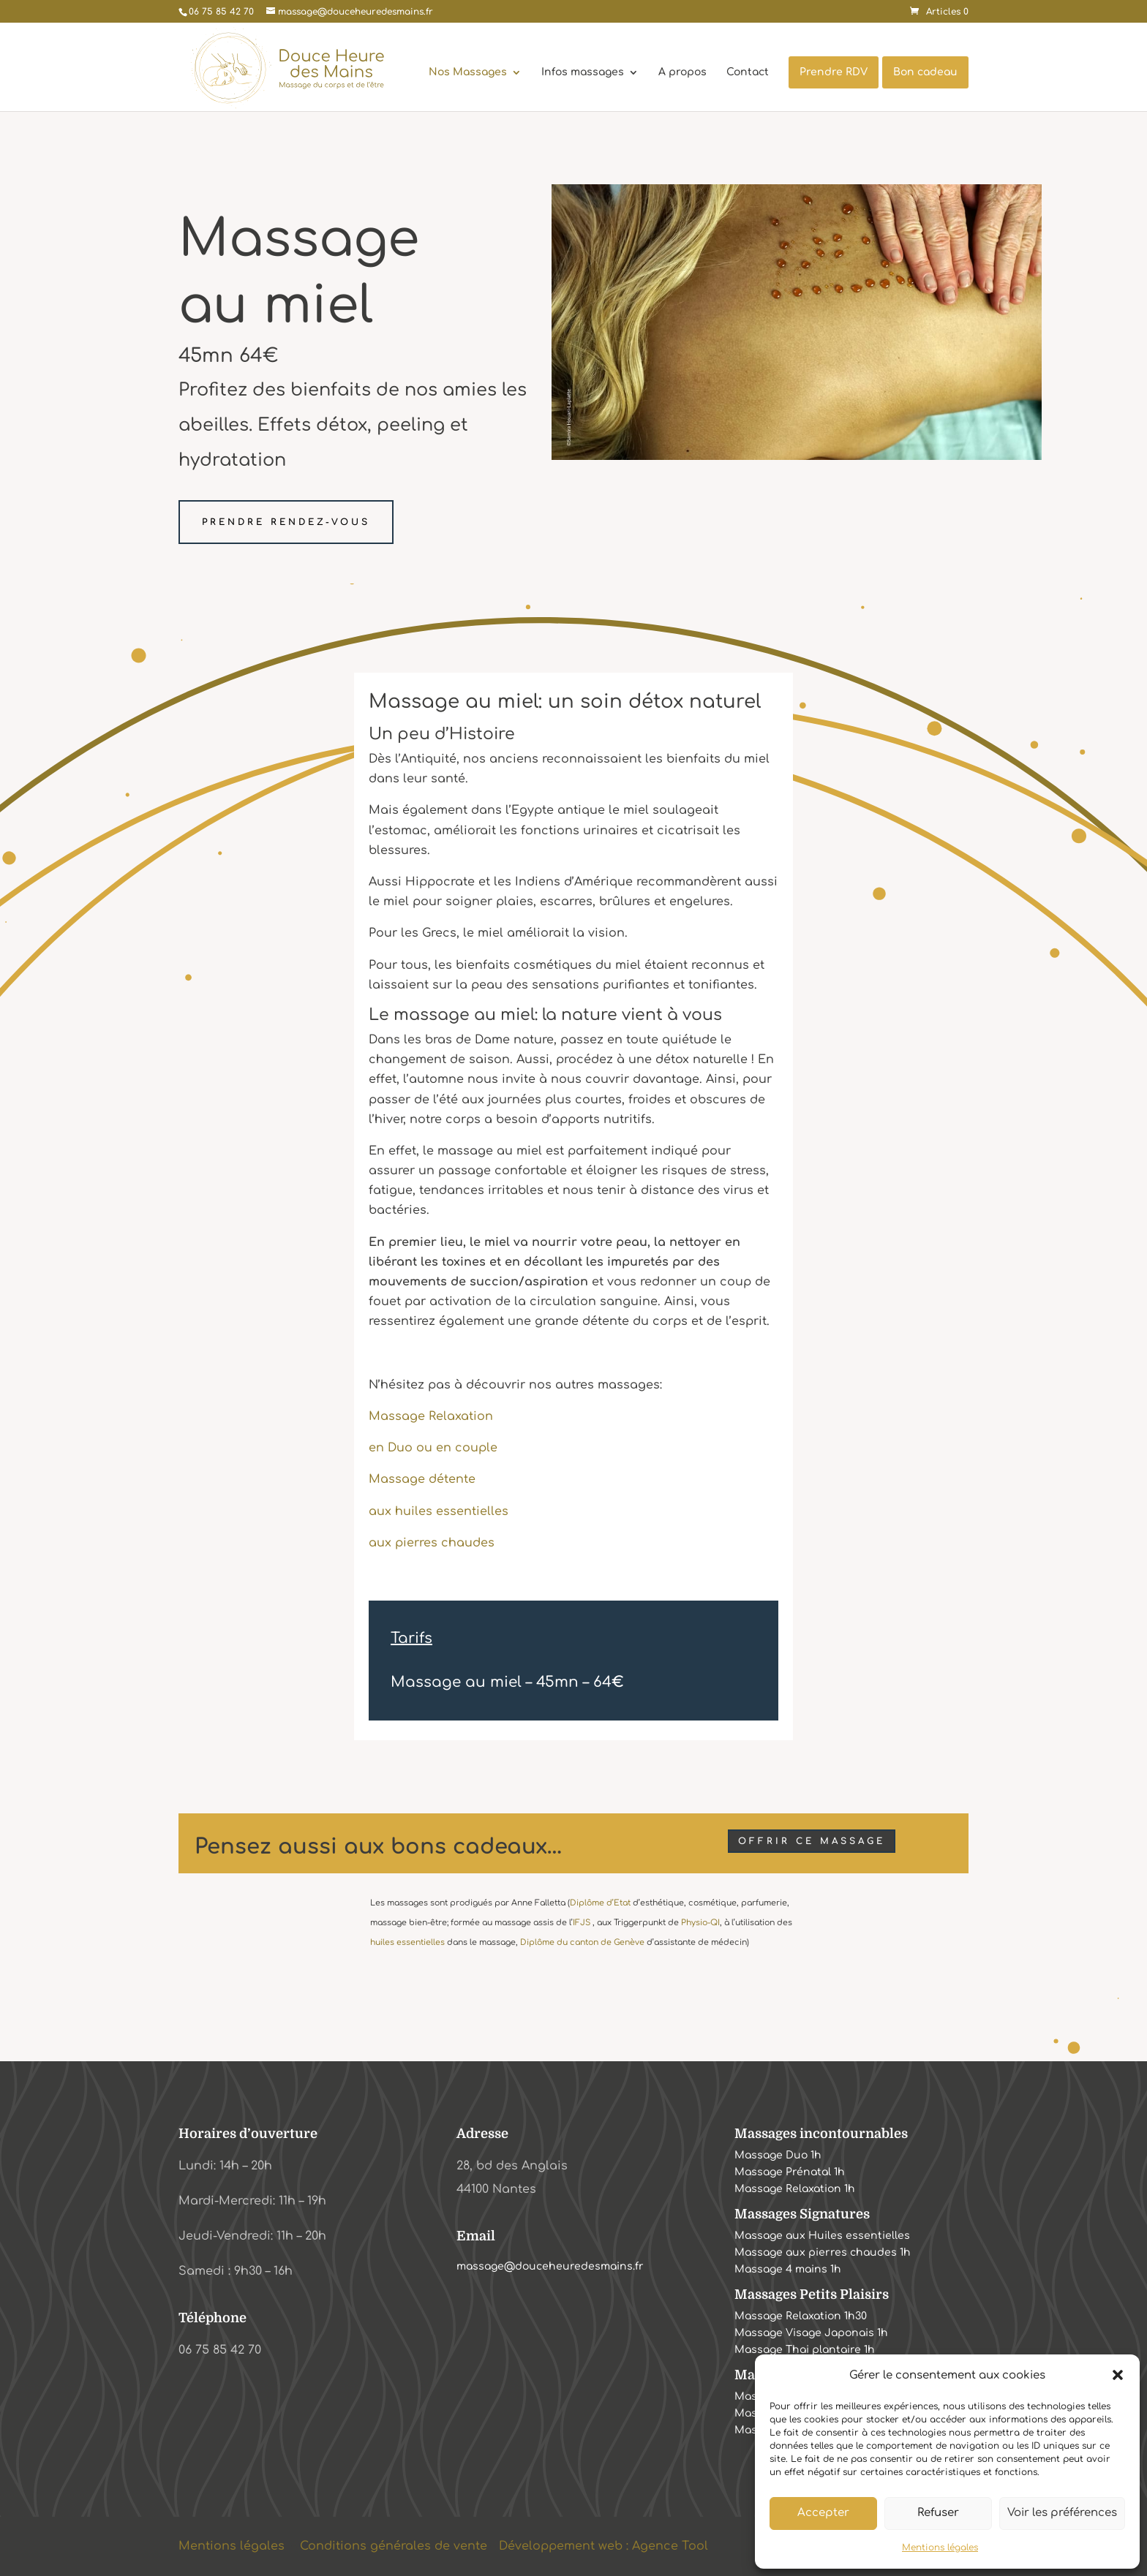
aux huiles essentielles (438, 1511)
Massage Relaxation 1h (794, 2190)
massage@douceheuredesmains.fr (550, 2266)
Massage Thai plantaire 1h (804, 2351)
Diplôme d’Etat (600, 1903)
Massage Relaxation (431, 1416)
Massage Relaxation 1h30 (800, 2318)
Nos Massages (468, 72)
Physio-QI (700, 1922)
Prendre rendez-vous (286, 522)
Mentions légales (940, 2547)
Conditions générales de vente (393, 2546)
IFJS (581, 1922)
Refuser (938, 2513)
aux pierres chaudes (431, 1542)
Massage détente (422, 1479)
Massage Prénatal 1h (789, 2173)
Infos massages (582, 72)
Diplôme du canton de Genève (582, 1942)
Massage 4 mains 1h (787, 2271)
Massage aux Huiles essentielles (822, 2237)
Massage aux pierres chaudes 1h (822, 2254)
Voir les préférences (1062, 2513)
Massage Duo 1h (777, 2157)
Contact (747, 72)
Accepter (823, 2513)
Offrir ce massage (811, 1841)
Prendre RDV (834, 72)
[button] (1117, 2375)
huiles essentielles (407, 1942)
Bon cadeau (925, 72)
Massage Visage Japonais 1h (811, 2334)
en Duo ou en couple (433, 1447)
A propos (682, 72)
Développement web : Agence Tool (603, 2546)
